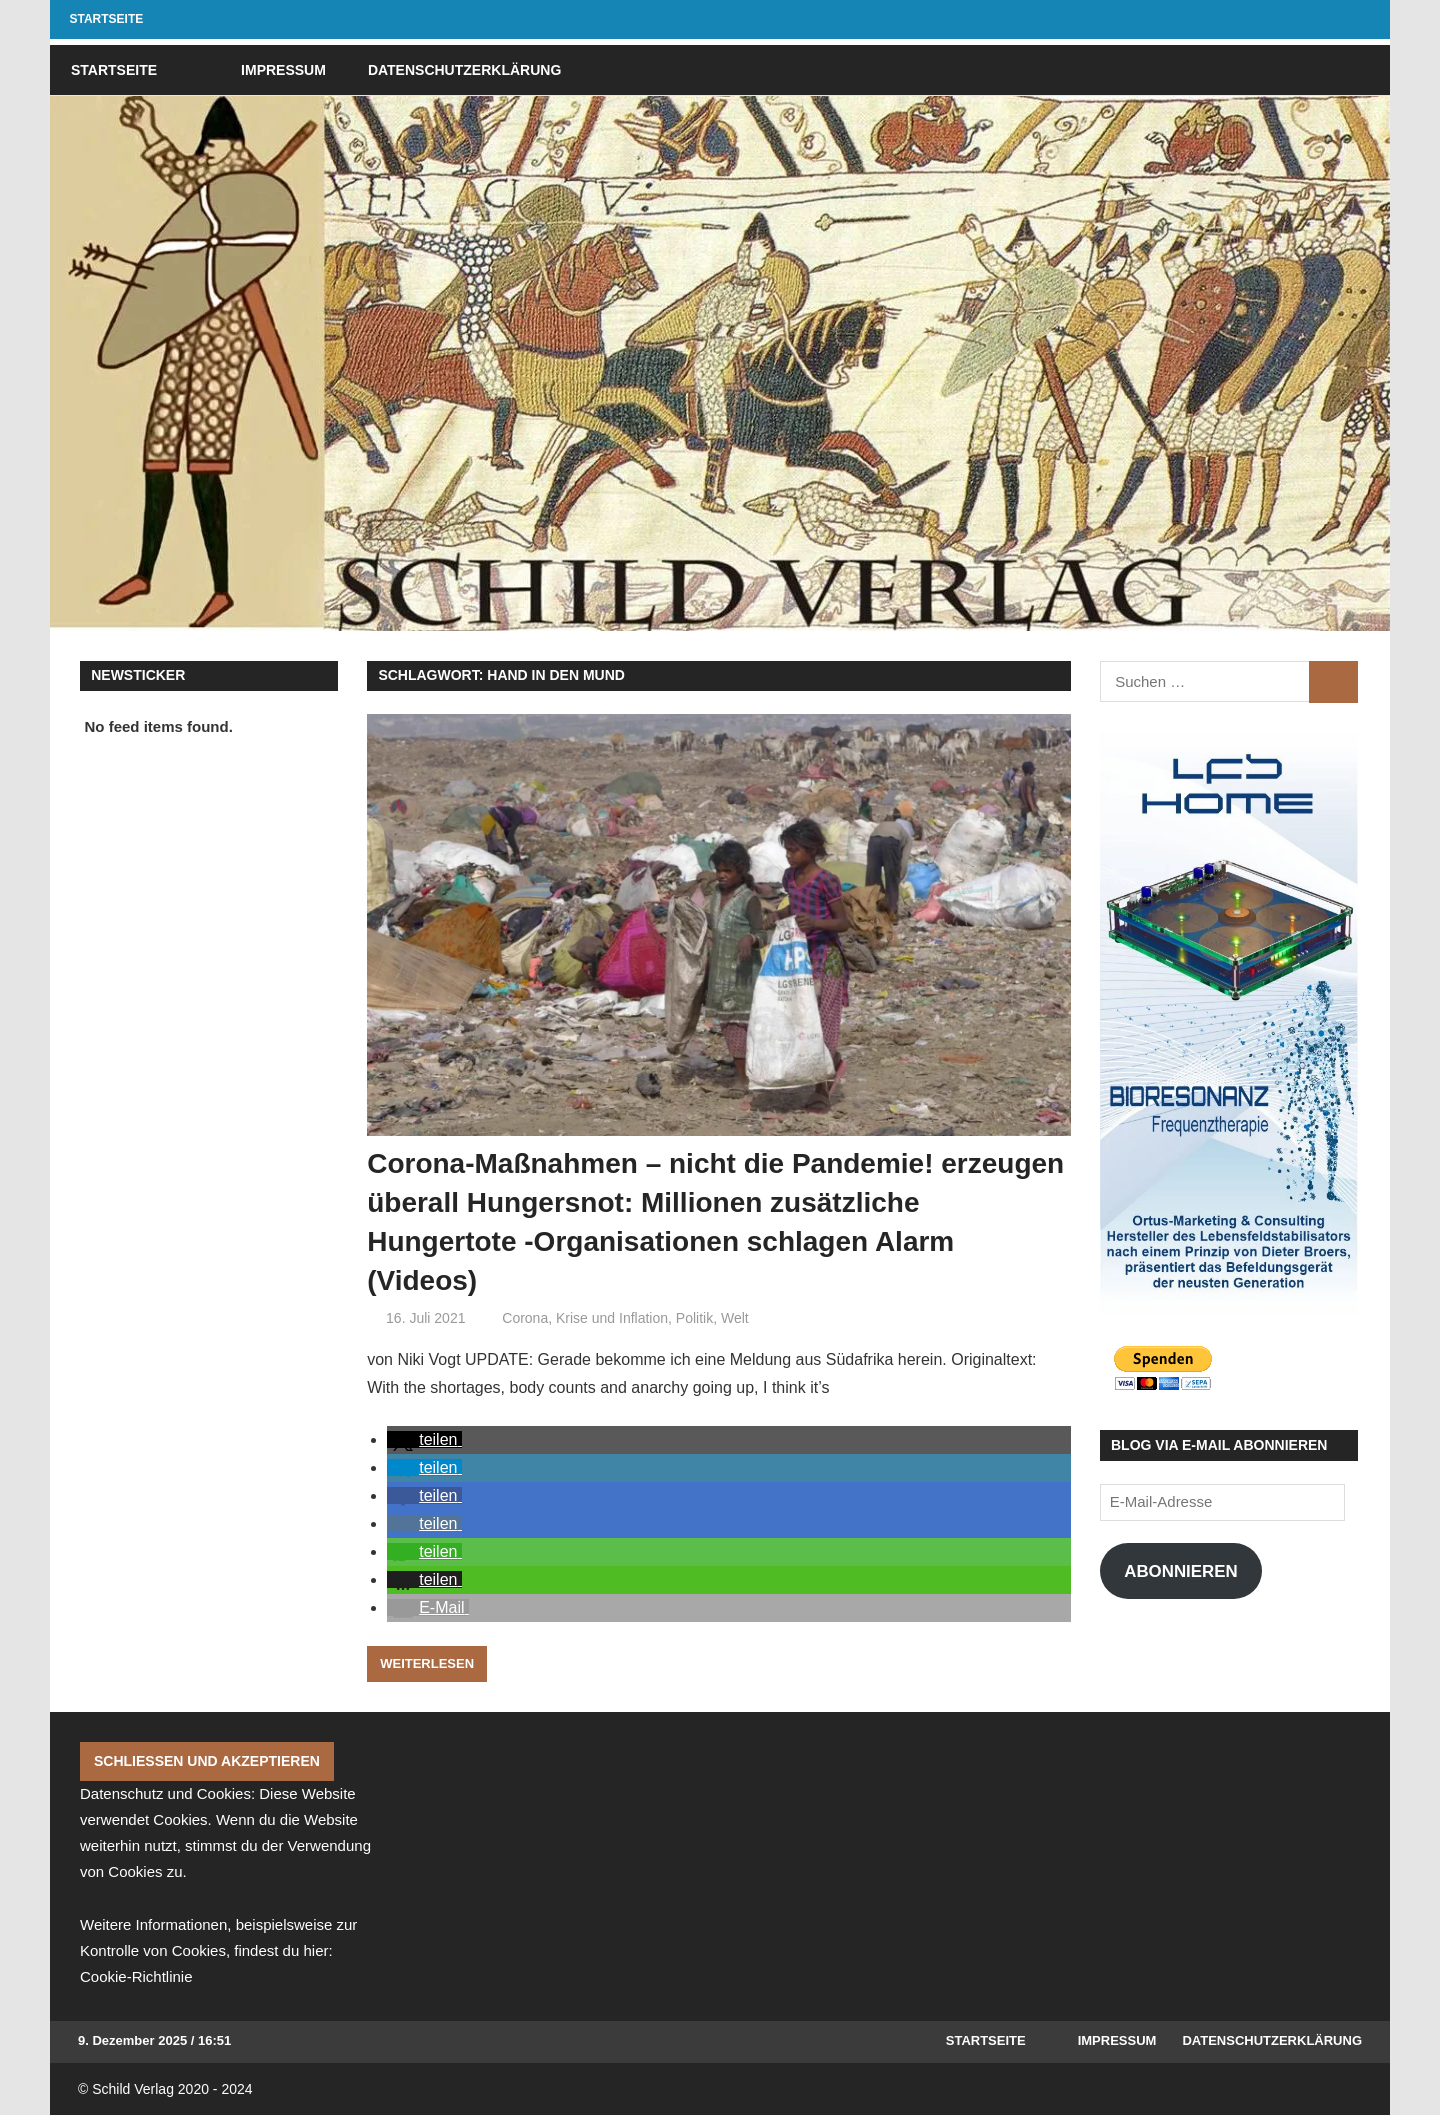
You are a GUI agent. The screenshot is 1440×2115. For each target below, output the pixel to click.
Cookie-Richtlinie (136, 1976)
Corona (525, 1318)
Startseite (107, 19)
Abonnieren (1180, 1571)
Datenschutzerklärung (464, 70)
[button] (424, 1439)
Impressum (283, 70)
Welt (735, 1318)
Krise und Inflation (612, 1318)
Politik (694, 1318)
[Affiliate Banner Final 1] (1229, 1022)
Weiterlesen (427, 1663)
